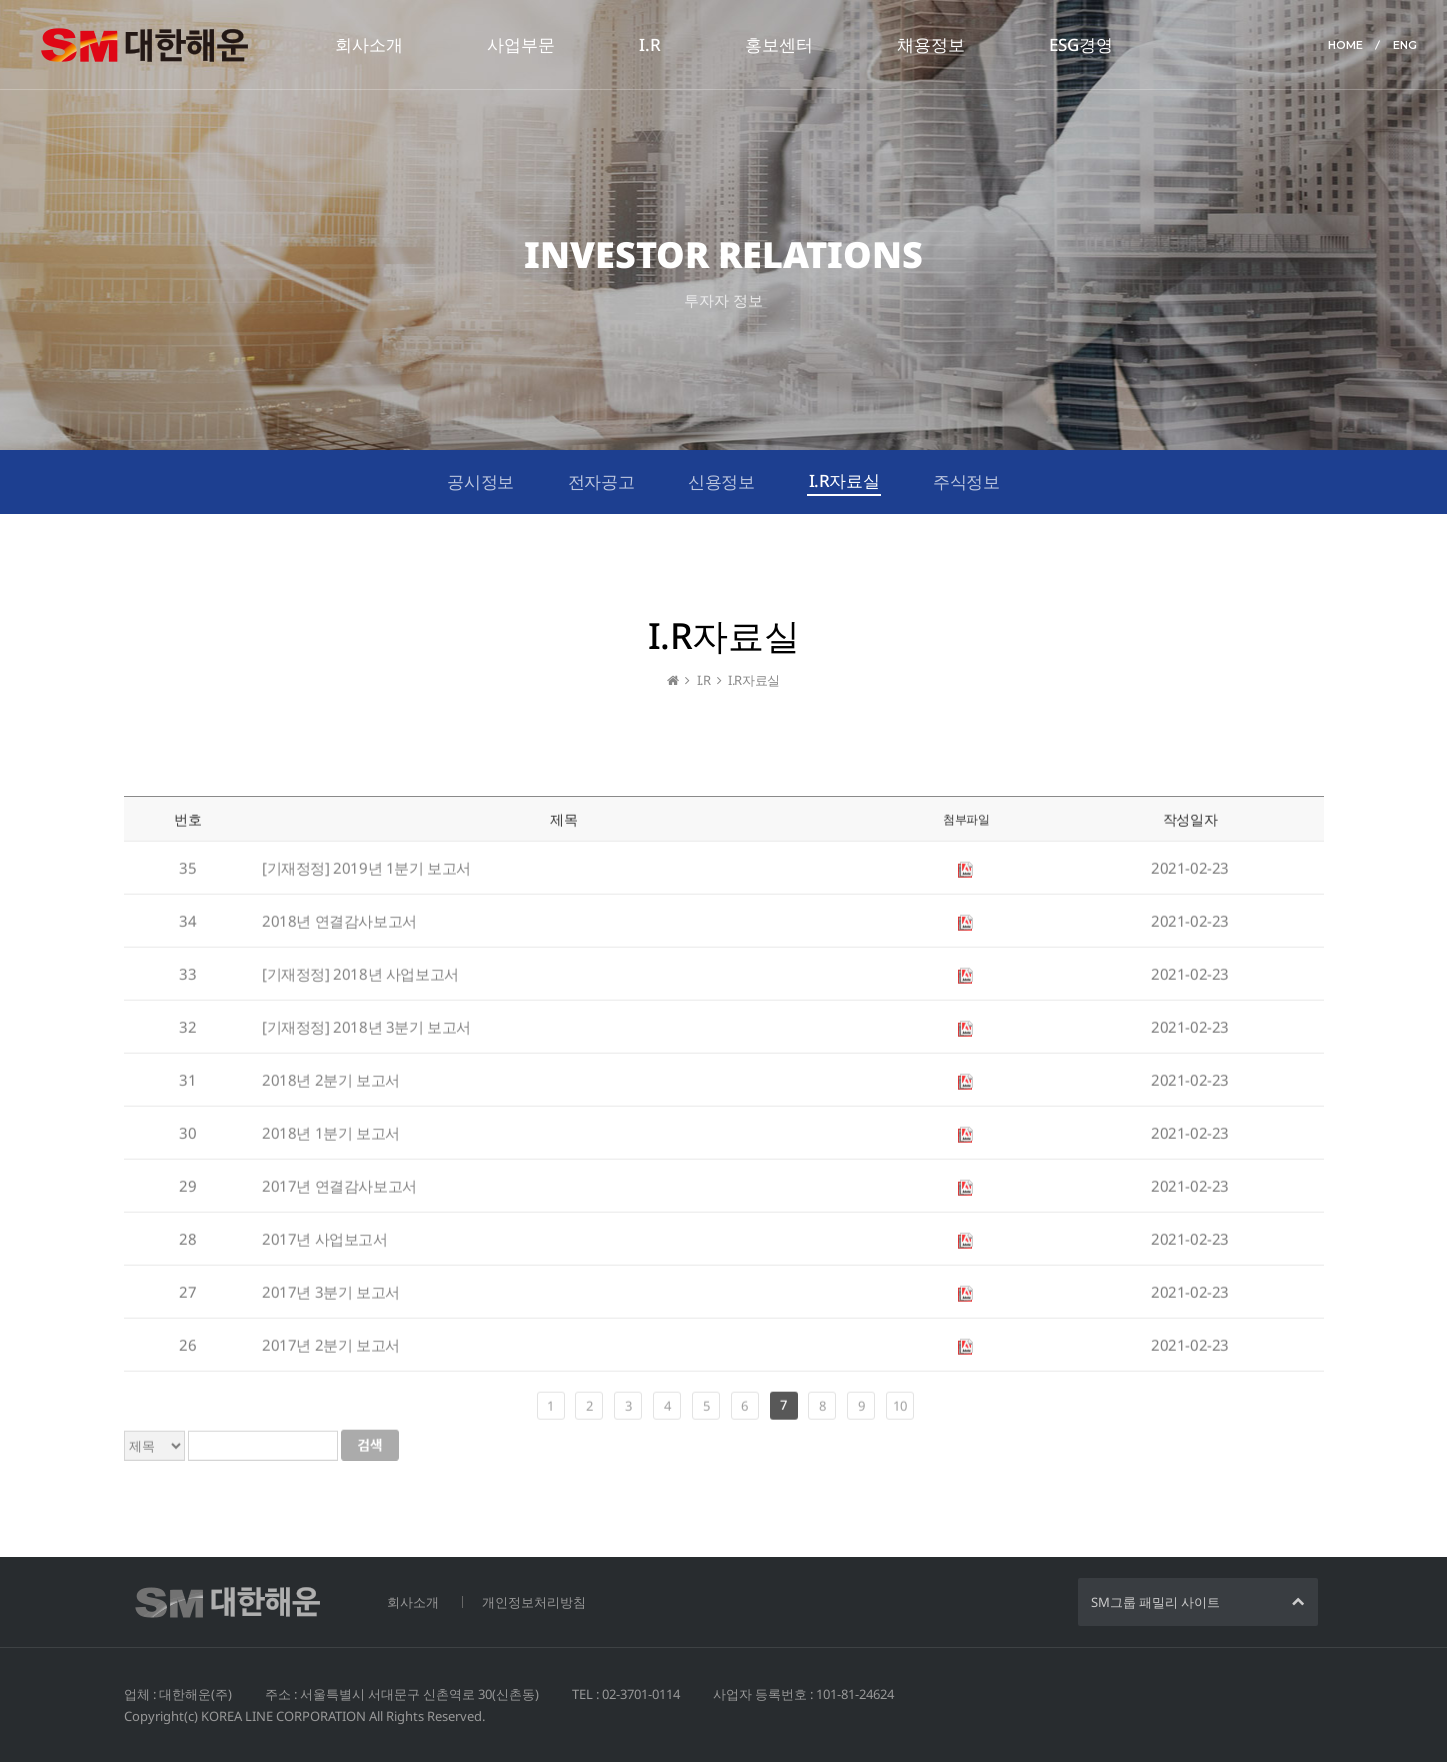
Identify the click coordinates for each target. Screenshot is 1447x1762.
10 (899, 1412)
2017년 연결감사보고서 (339, 1192)
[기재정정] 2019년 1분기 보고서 (366, 874)
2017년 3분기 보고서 (331, 1298)
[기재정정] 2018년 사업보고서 (360, 980)
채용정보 (931, 44)
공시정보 (480, 481)
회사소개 (369, 44)
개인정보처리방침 (534, 1602)
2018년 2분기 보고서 (331, 1086)
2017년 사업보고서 (325, 1245)
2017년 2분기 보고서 (331, 1351)
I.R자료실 (844, 480)
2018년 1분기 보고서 (331, 1139)
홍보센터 (779, 44)
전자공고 (601, 481)
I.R (650, 44)
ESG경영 (1081, 44)
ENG (1405, 45)
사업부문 (521, 44)
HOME (1345, 45)
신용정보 (721, 481)
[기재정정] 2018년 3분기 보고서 (366, 1033)
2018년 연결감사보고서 (339, 927)
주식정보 (966, 481)
